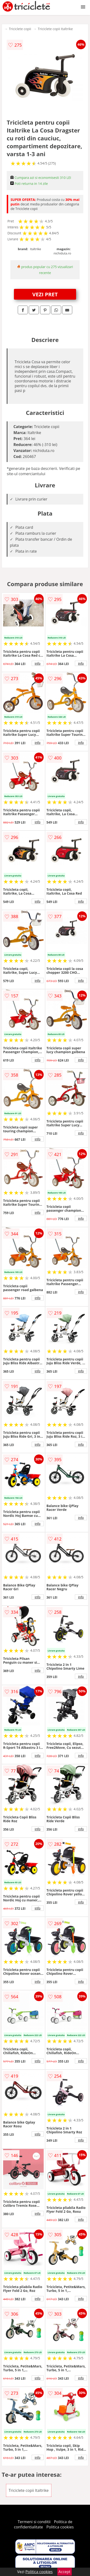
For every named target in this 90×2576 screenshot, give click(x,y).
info (38, 663)
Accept (65, 2571)
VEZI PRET (45, 294)
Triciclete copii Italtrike (55, 29)
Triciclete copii (20, 29)
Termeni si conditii (34, 2521)
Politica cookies (60, 2527)
